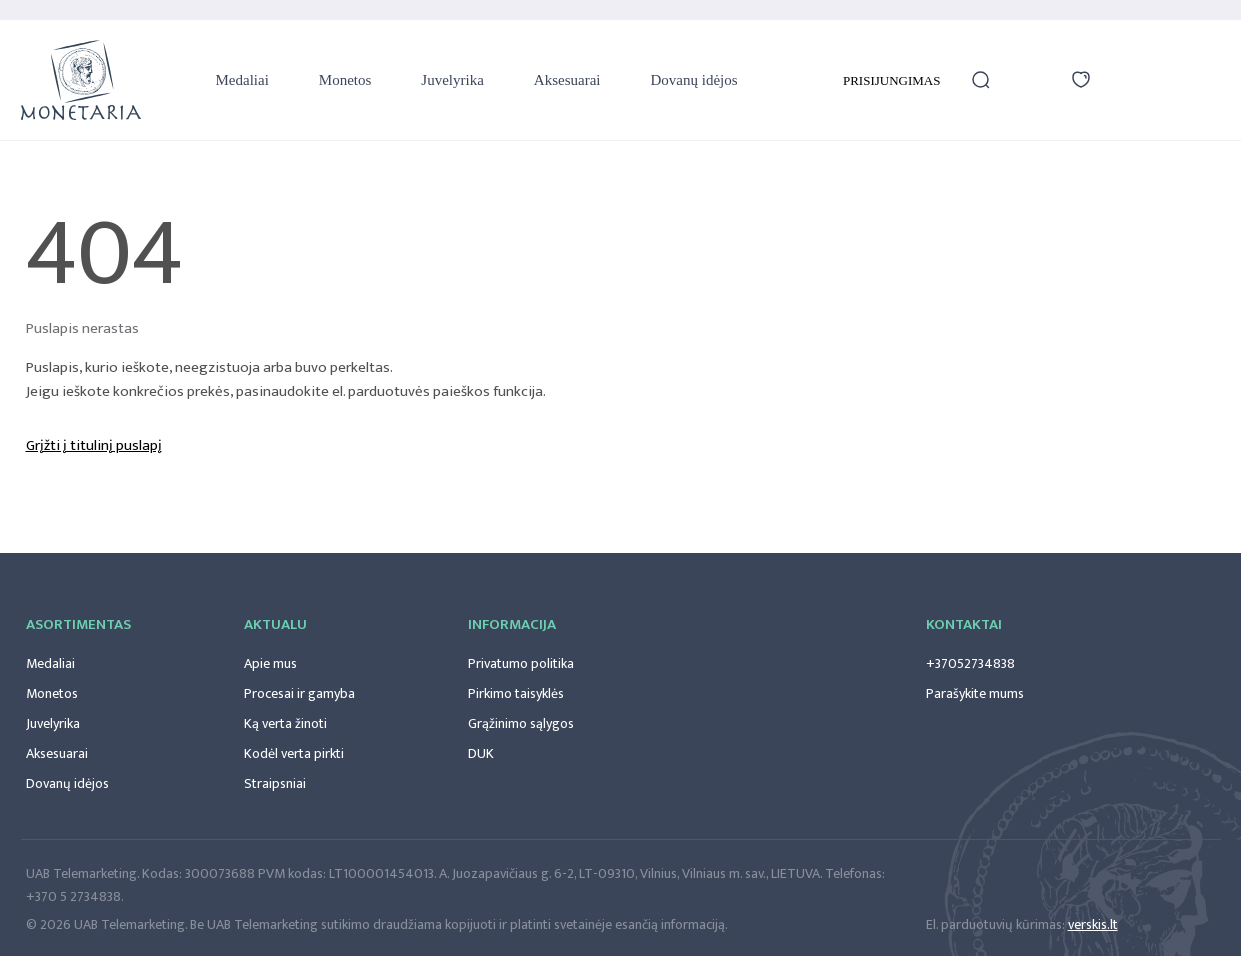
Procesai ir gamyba (299, 693)
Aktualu (275, 624)
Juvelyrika (452, 80)
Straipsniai (275, 783)
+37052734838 (970, 663)
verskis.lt (1093, 924)
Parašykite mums (975, 693)
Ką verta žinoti (285, 723)
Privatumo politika (521, 663)
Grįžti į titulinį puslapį (94, 446)
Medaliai (242, 80)
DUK (481, 753)
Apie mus (270, 663)
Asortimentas (78, 624)
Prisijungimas (892, 80)
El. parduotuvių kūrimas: (995, 924)
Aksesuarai (567, 80)
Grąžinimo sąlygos (521, 723)
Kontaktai (964, 624)
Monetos (345, 80)
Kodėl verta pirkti (294, 753)
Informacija (512, 624)
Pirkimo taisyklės (516, 693)
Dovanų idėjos (693, 80)
